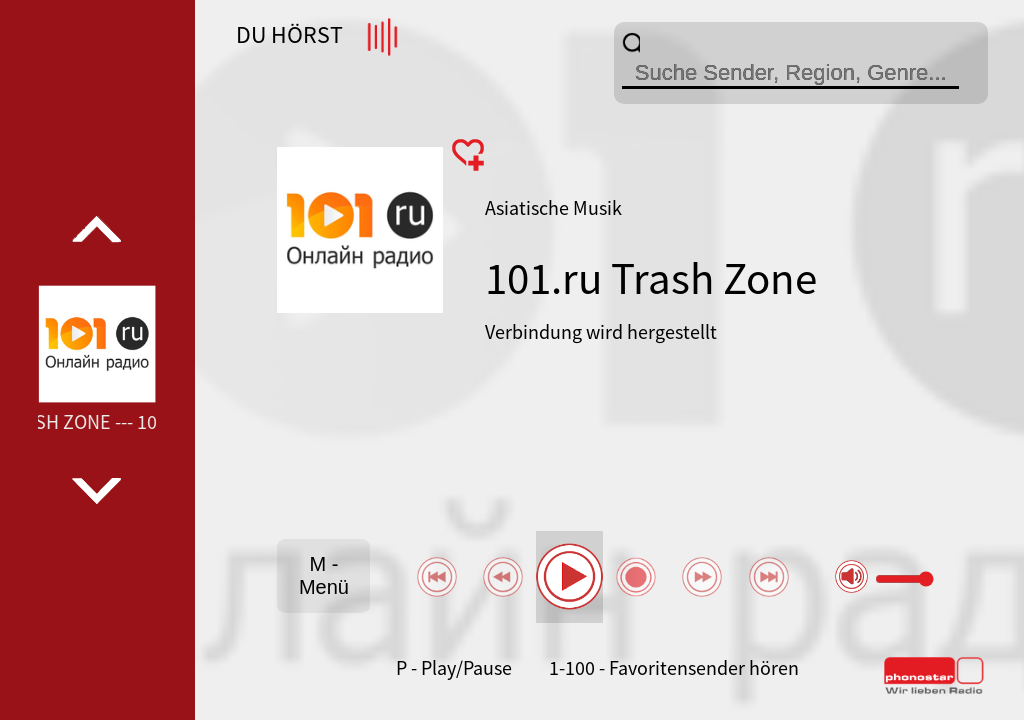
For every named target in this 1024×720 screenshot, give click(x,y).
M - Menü (324, 575)
